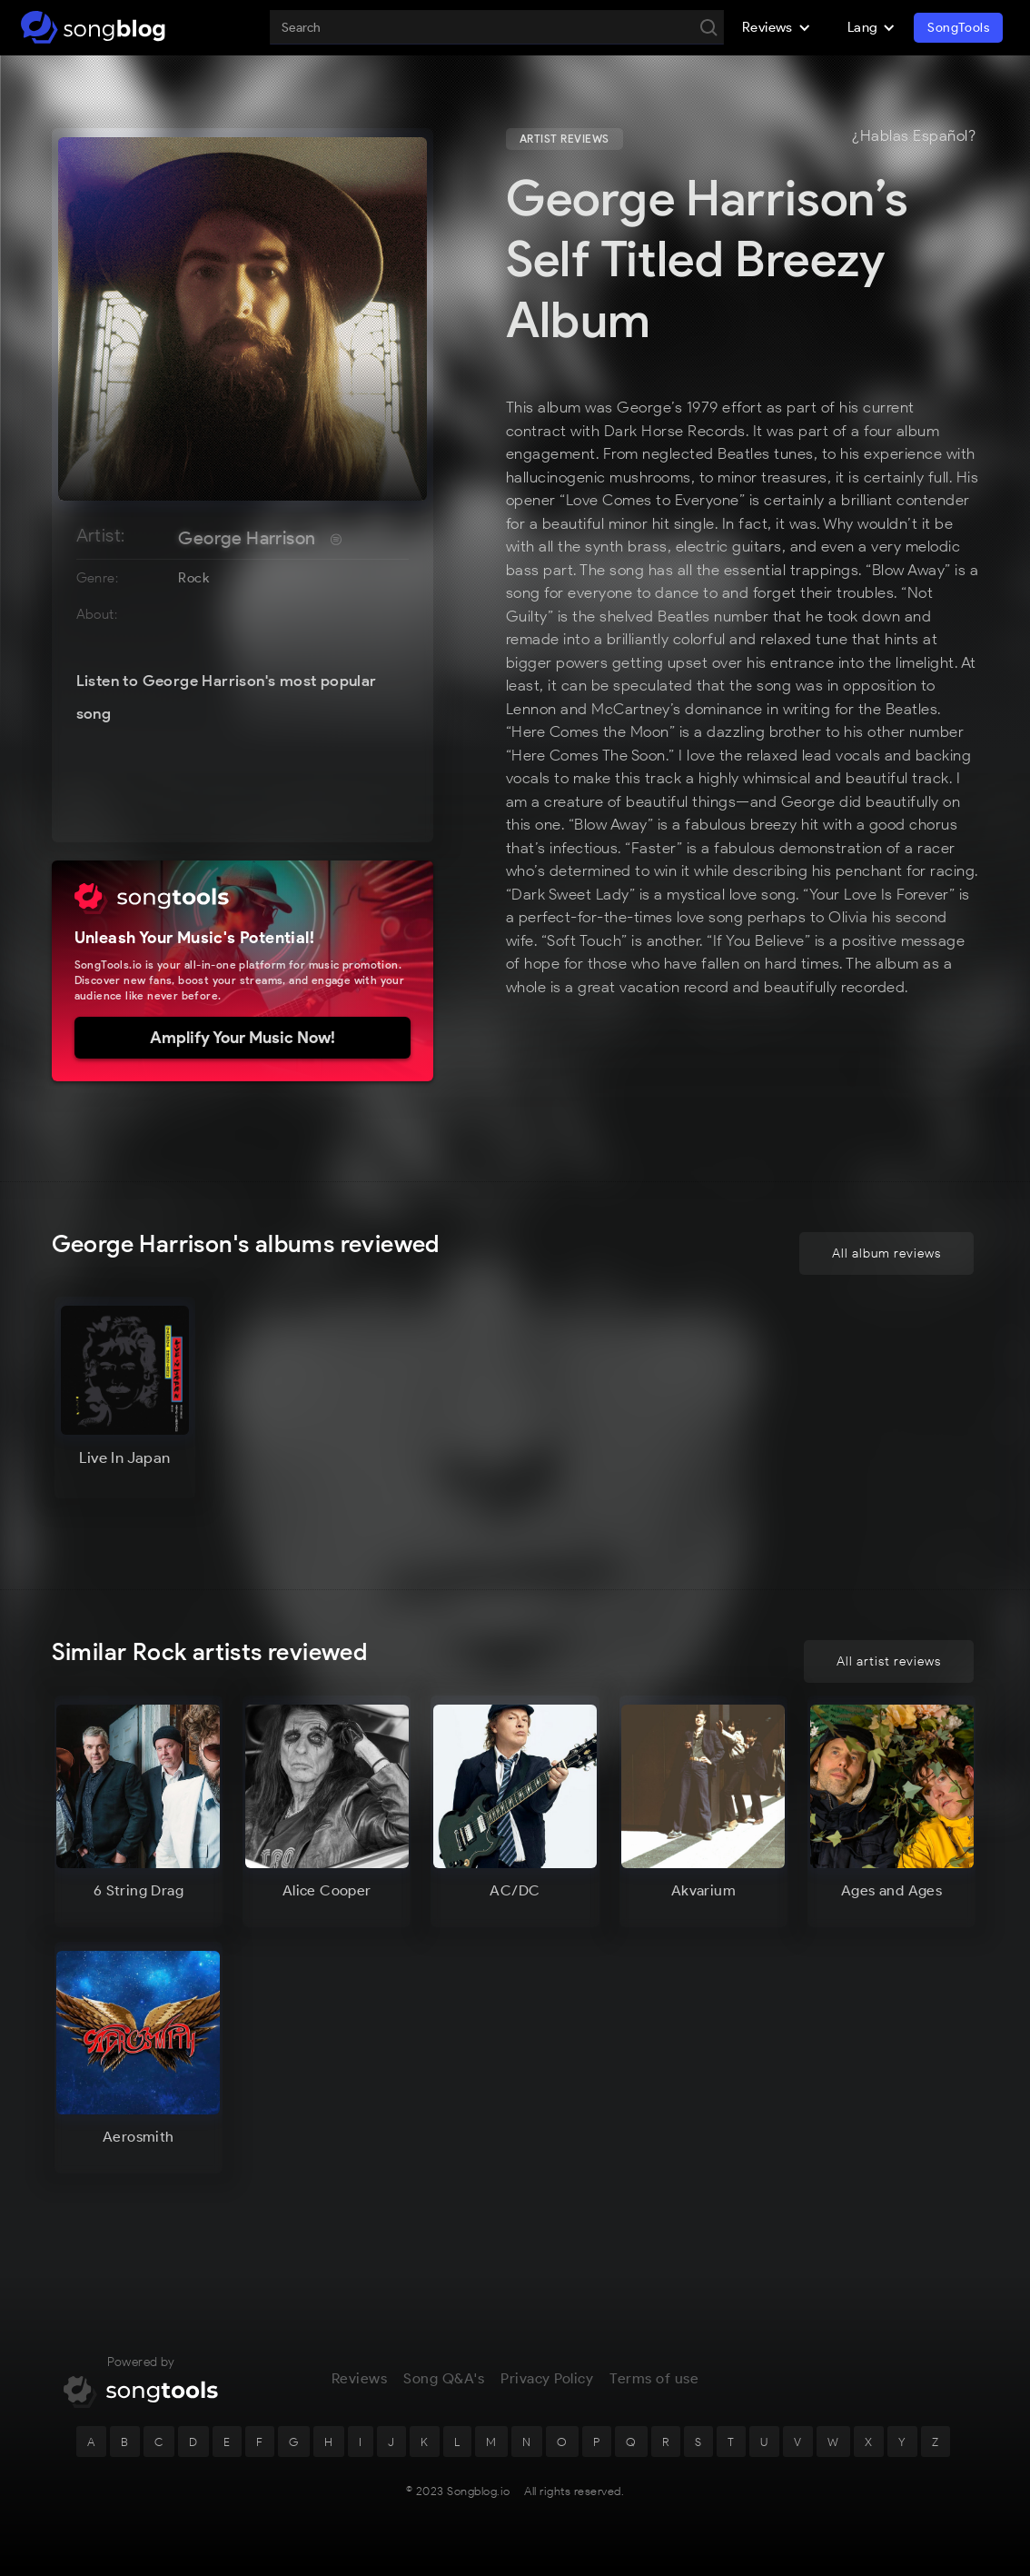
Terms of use (653, 2378)
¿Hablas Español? (914, 136)
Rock (193, 578)
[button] (776, 27)
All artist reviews (889, 1661)
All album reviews (886, 1253)
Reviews (360, 2378)
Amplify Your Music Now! (242, 1038)
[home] (93, 27)
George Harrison (246, 538)
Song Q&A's (443, 2378)
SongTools (958, 27)
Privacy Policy (546, 2378)
